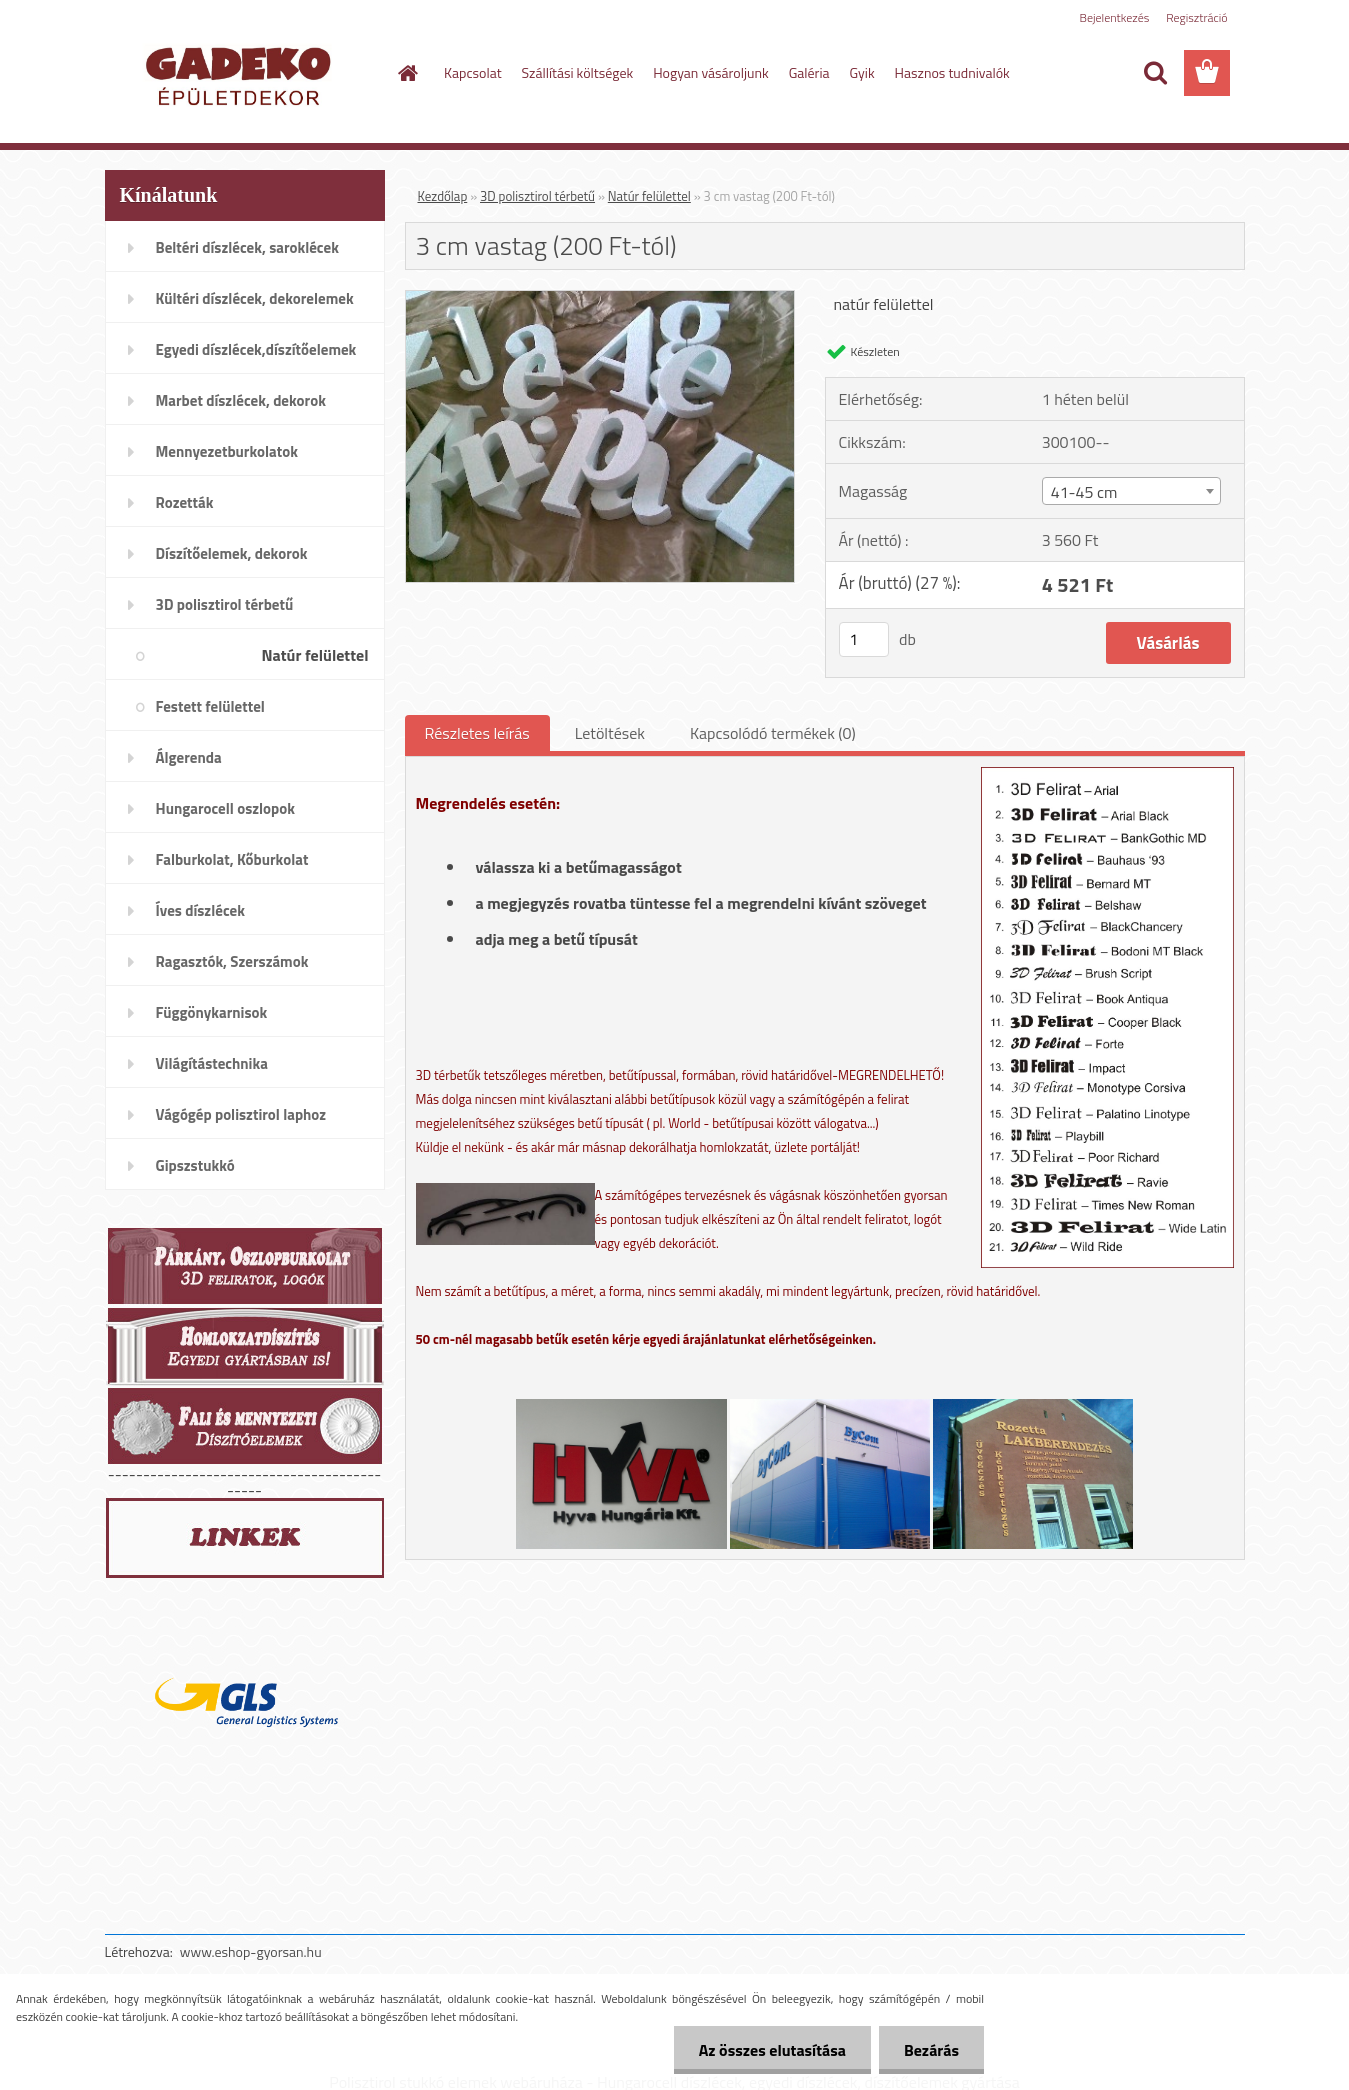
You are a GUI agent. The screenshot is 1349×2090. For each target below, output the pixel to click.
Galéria (809, 72)
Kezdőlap (443, 196)
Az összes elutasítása (772, 2050)
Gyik (862, 72)
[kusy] (864, 639)
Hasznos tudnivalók (952, 72)
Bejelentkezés (1115, 17)
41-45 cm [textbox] (1084, 492)
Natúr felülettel (649, 196)
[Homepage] (406, 73)
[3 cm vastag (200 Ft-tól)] (600, 299)
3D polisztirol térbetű (537, 196)
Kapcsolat (473, 72)
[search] (1155, 73)
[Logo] (242, 74)
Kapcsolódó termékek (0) (773, 733)
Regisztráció (1196, 17)
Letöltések (610, 733)
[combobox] (1131, 491)
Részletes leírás (477, 733)
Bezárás (931, 2050)
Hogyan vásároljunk (710, 72)
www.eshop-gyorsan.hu (251, 1951)
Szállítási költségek (578, 72)
